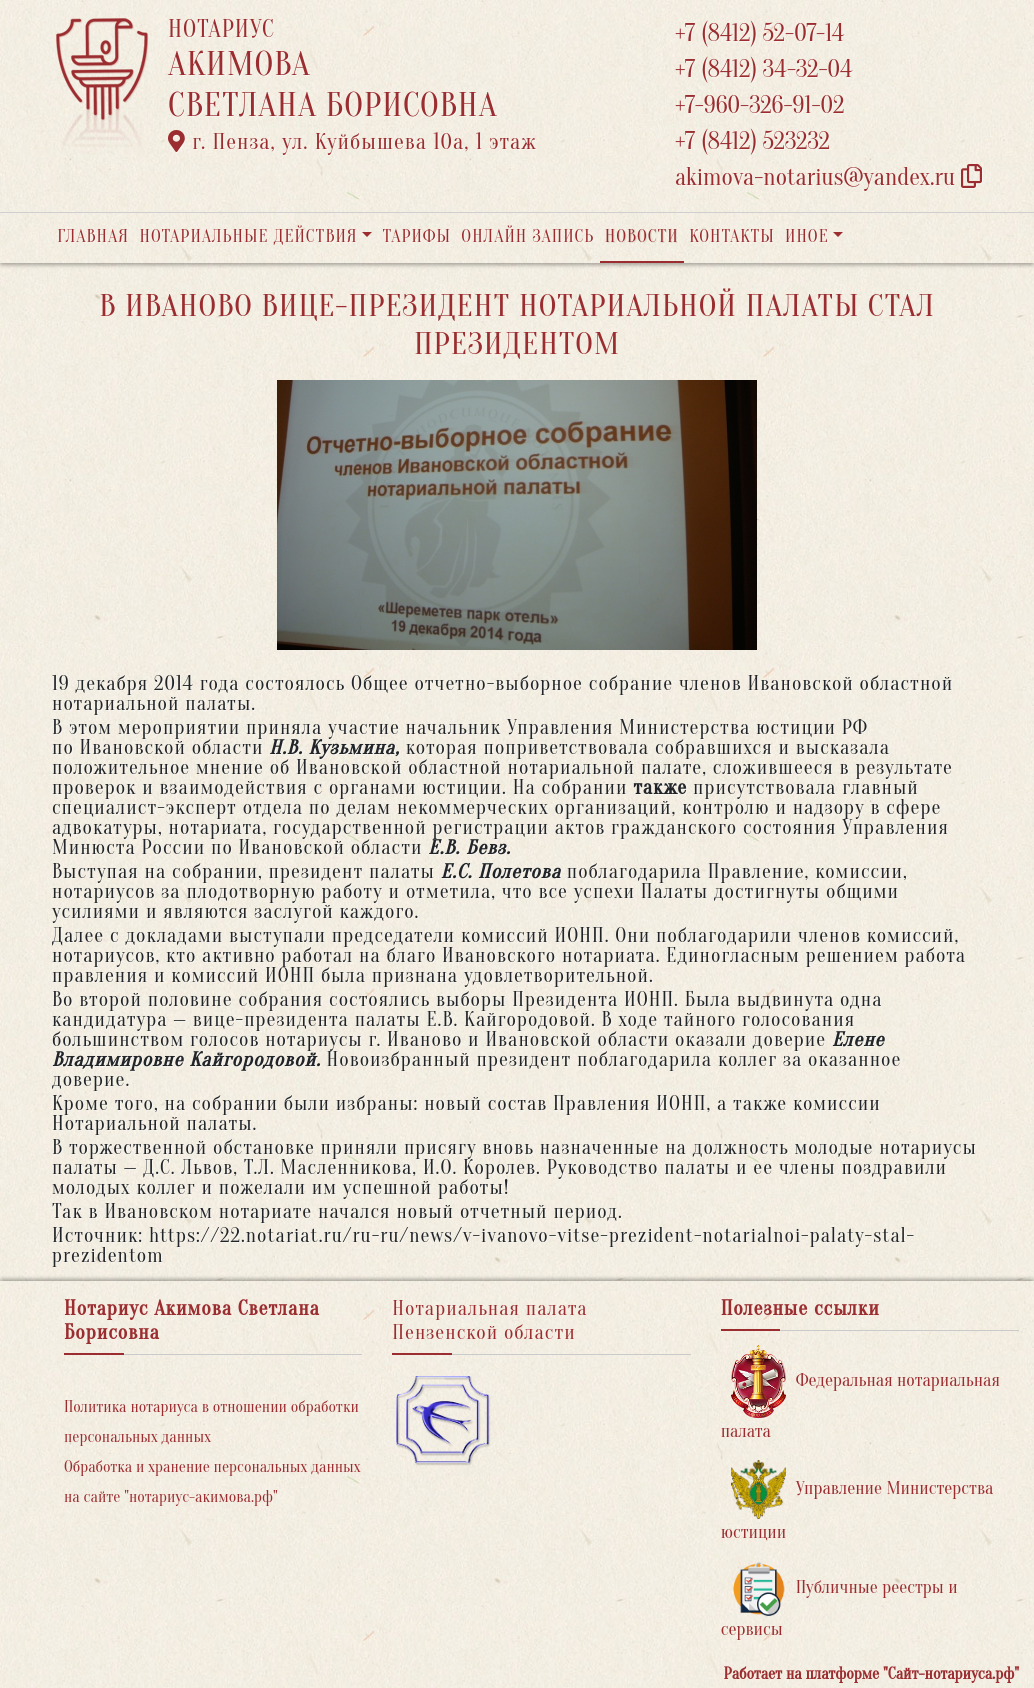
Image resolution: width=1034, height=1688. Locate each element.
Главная (93, 236)
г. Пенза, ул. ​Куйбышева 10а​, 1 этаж (352, 142)
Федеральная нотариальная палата (860, 1393)
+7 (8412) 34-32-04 (764, 69)
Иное (807, 236)
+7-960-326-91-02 (760, 105)
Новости (642, 236)
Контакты (731, 236)
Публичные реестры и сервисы (839, 1600)
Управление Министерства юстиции (857, 1501)
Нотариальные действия (248, 236)
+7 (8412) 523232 (752, 141)
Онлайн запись (527, 236)
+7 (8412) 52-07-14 (759, 33)
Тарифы (417, 236)
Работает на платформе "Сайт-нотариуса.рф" (871, 1674)
